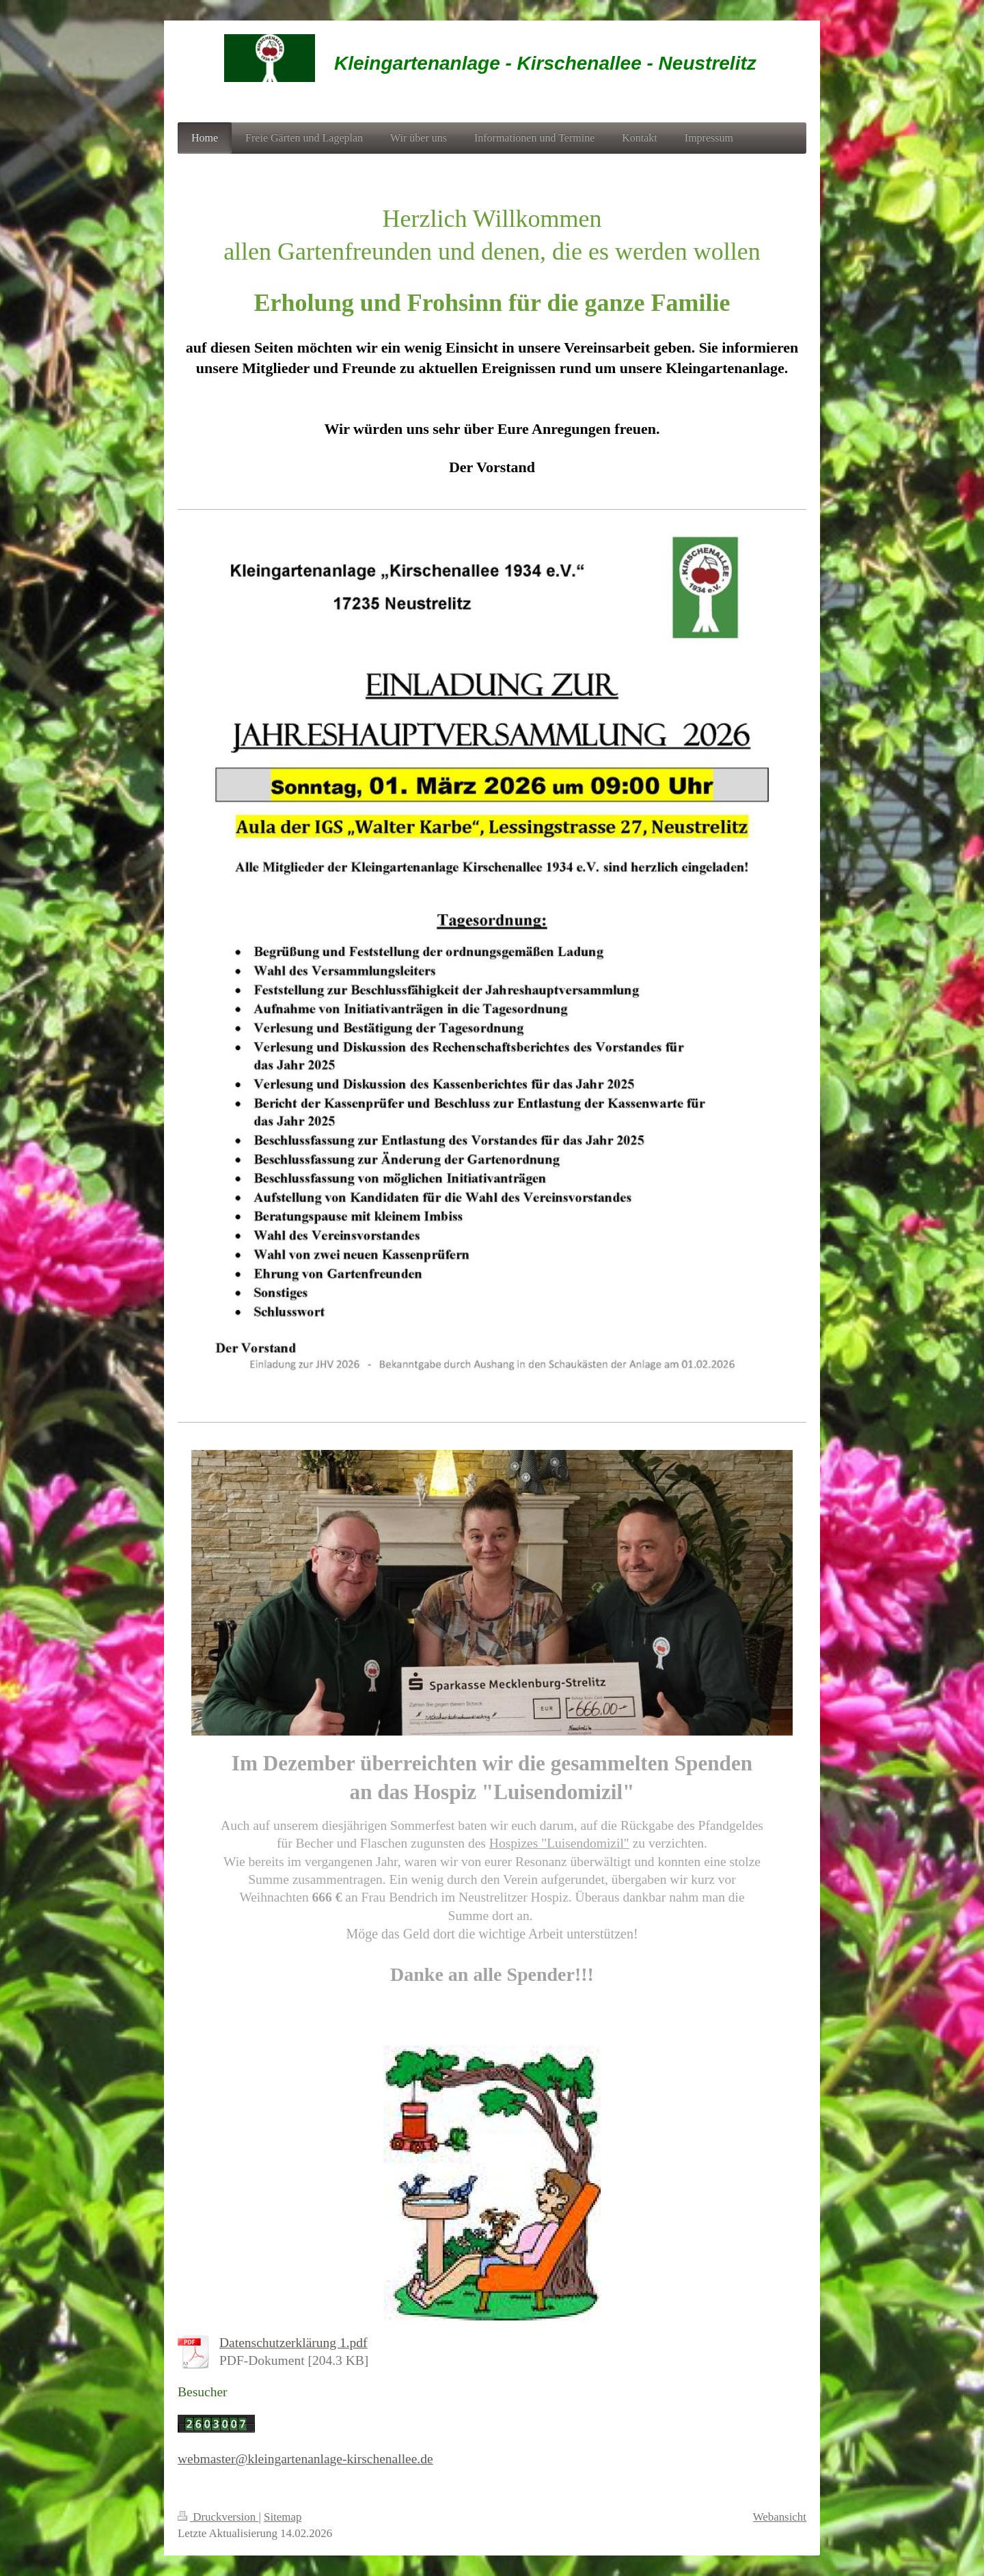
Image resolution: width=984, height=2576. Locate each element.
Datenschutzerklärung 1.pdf (293, 2342)
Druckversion (218, 2516)
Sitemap (282, 2516)
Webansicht (779, 2516)
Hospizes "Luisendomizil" (559, 1843)
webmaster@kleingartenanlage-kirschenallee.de (305, 2459)
